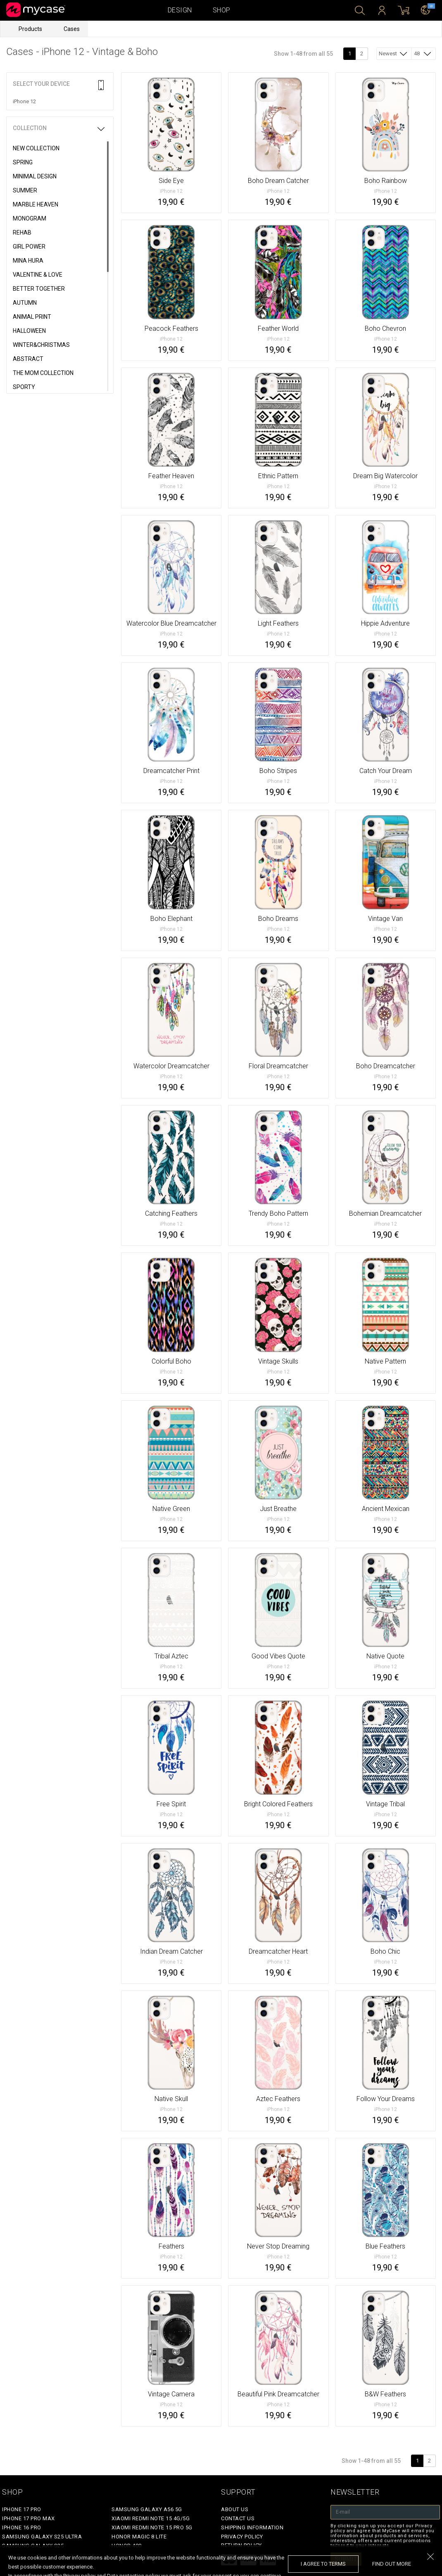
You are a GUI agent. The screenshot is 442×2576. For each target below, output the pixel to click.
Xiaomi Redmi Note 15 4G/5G (151, 2518)
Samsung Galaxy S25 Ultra (42, 2536)
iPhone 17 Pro (21, 2509)
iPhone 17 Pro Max (28, 2518)
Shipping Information (252, 2527)
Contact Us (237, 2518)
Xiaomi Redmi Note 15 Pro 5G (152, 2527)
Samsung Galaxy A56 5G (147, 2509)
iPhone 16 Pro (21, 2527)
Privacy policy (242, 2536)
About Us (234, 2509)
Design (180, 10)
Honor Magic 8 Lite (139, 2536)
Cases (72, 29)
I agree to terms (323, 2564)
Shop (222, 10)
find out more (391, 2564)
